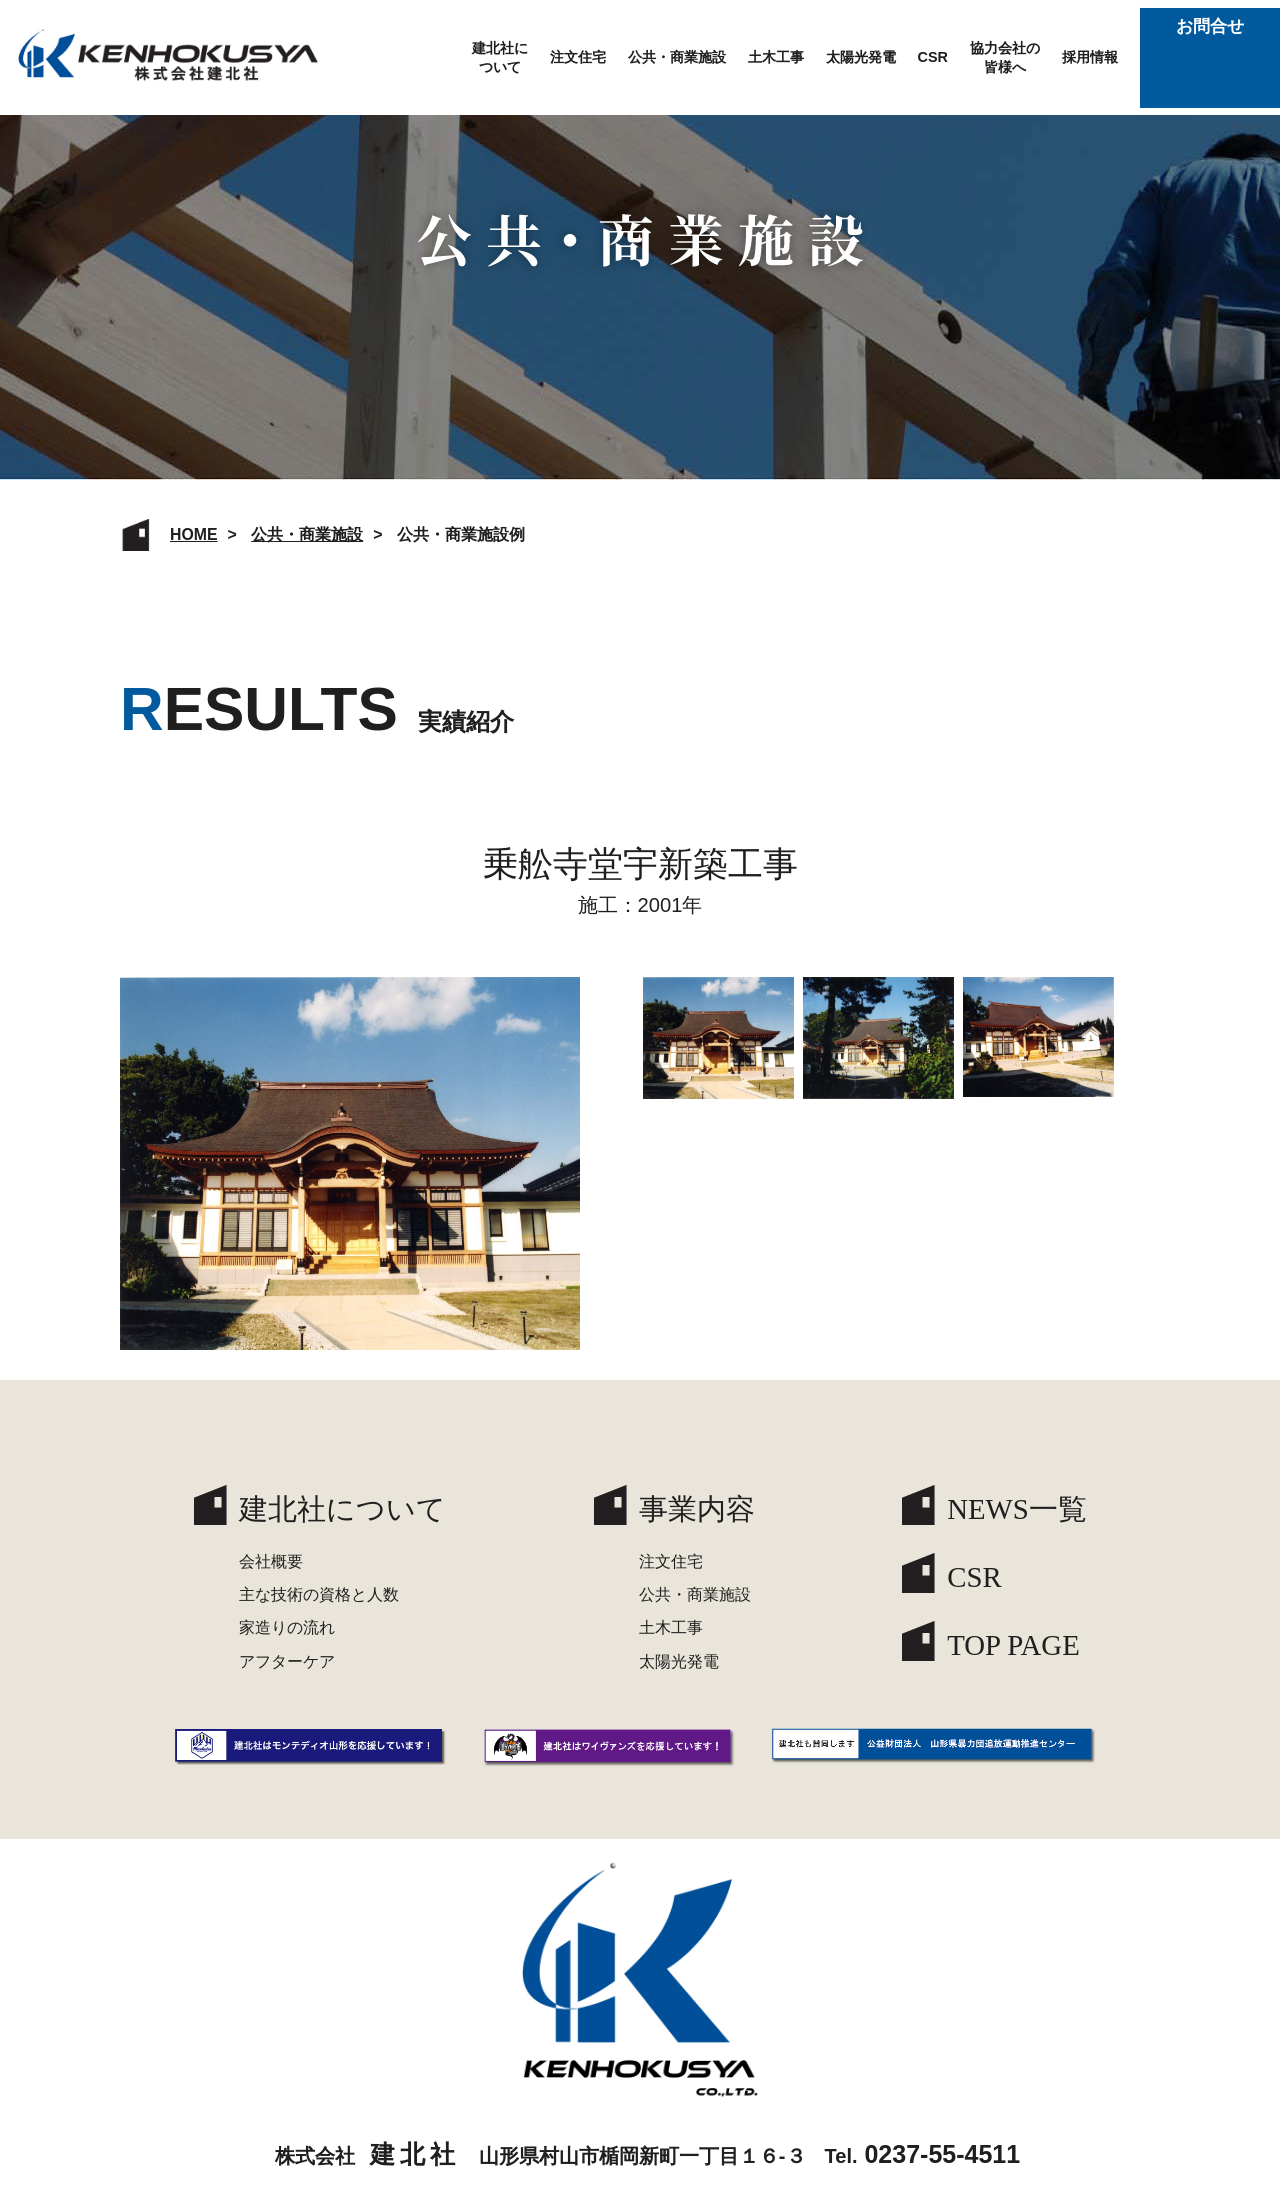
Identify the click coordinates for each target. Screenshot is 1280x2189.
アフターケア (287, 1661)
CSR (933, 57)
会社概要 (271, 1561)
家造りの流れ (287, 1627)
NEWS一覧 (1017, 1509)
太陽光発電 (861, 57)
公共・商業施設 (677, 57)
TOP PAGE (1013, 1645)
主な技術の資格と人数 (319, 1594)
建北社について (500, 57)
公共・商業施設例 (461, 534)
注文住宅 (578, 57)
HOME (194, 534)
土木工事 (776, 57)
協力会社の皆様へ (1005, 57)
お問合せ (1210, 57)
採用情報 (1090, 57)
